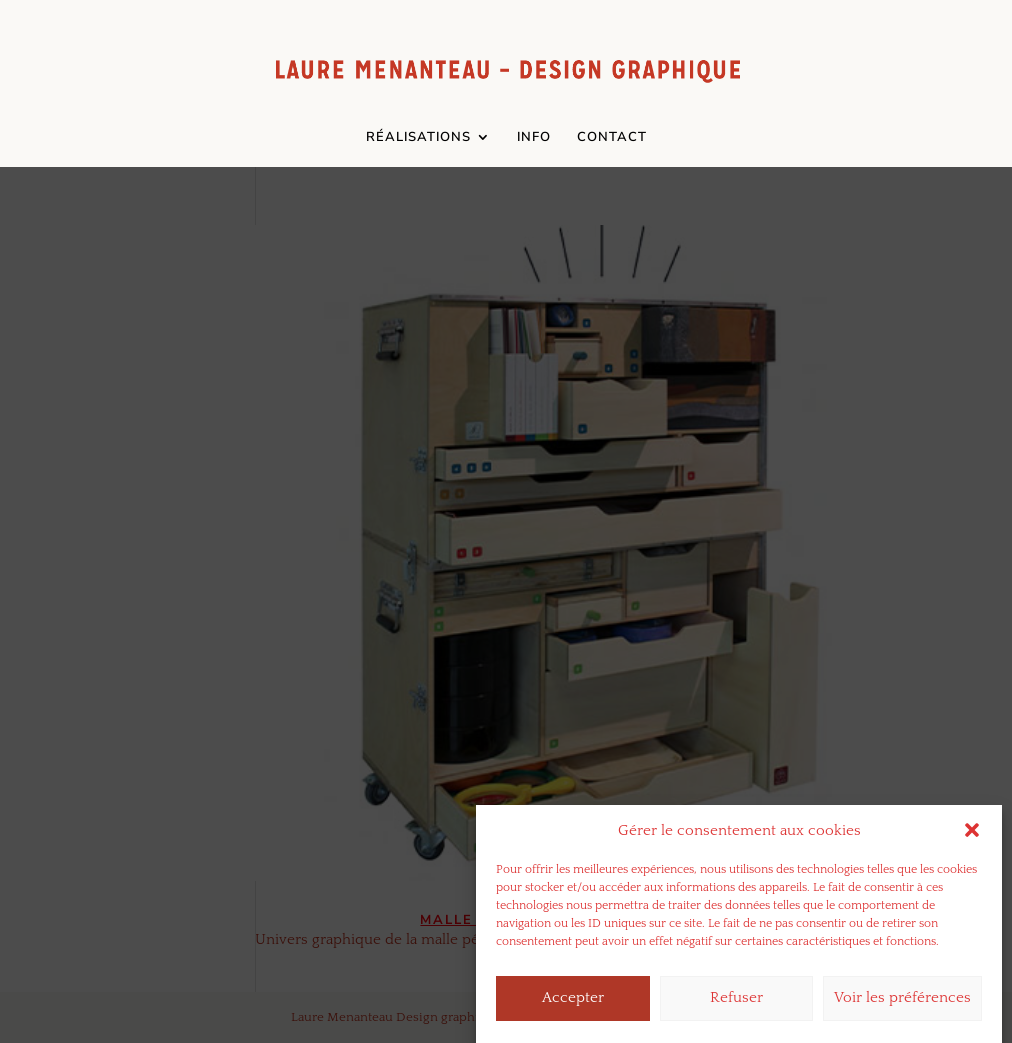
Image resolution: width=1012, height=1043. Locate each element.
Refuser (736, 1010)
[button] (972, 843)
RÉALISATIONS (418, 138)
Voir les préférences (902, 1010)
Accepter (573, 1010)
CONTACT (612, 138)
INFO (534, 138)
